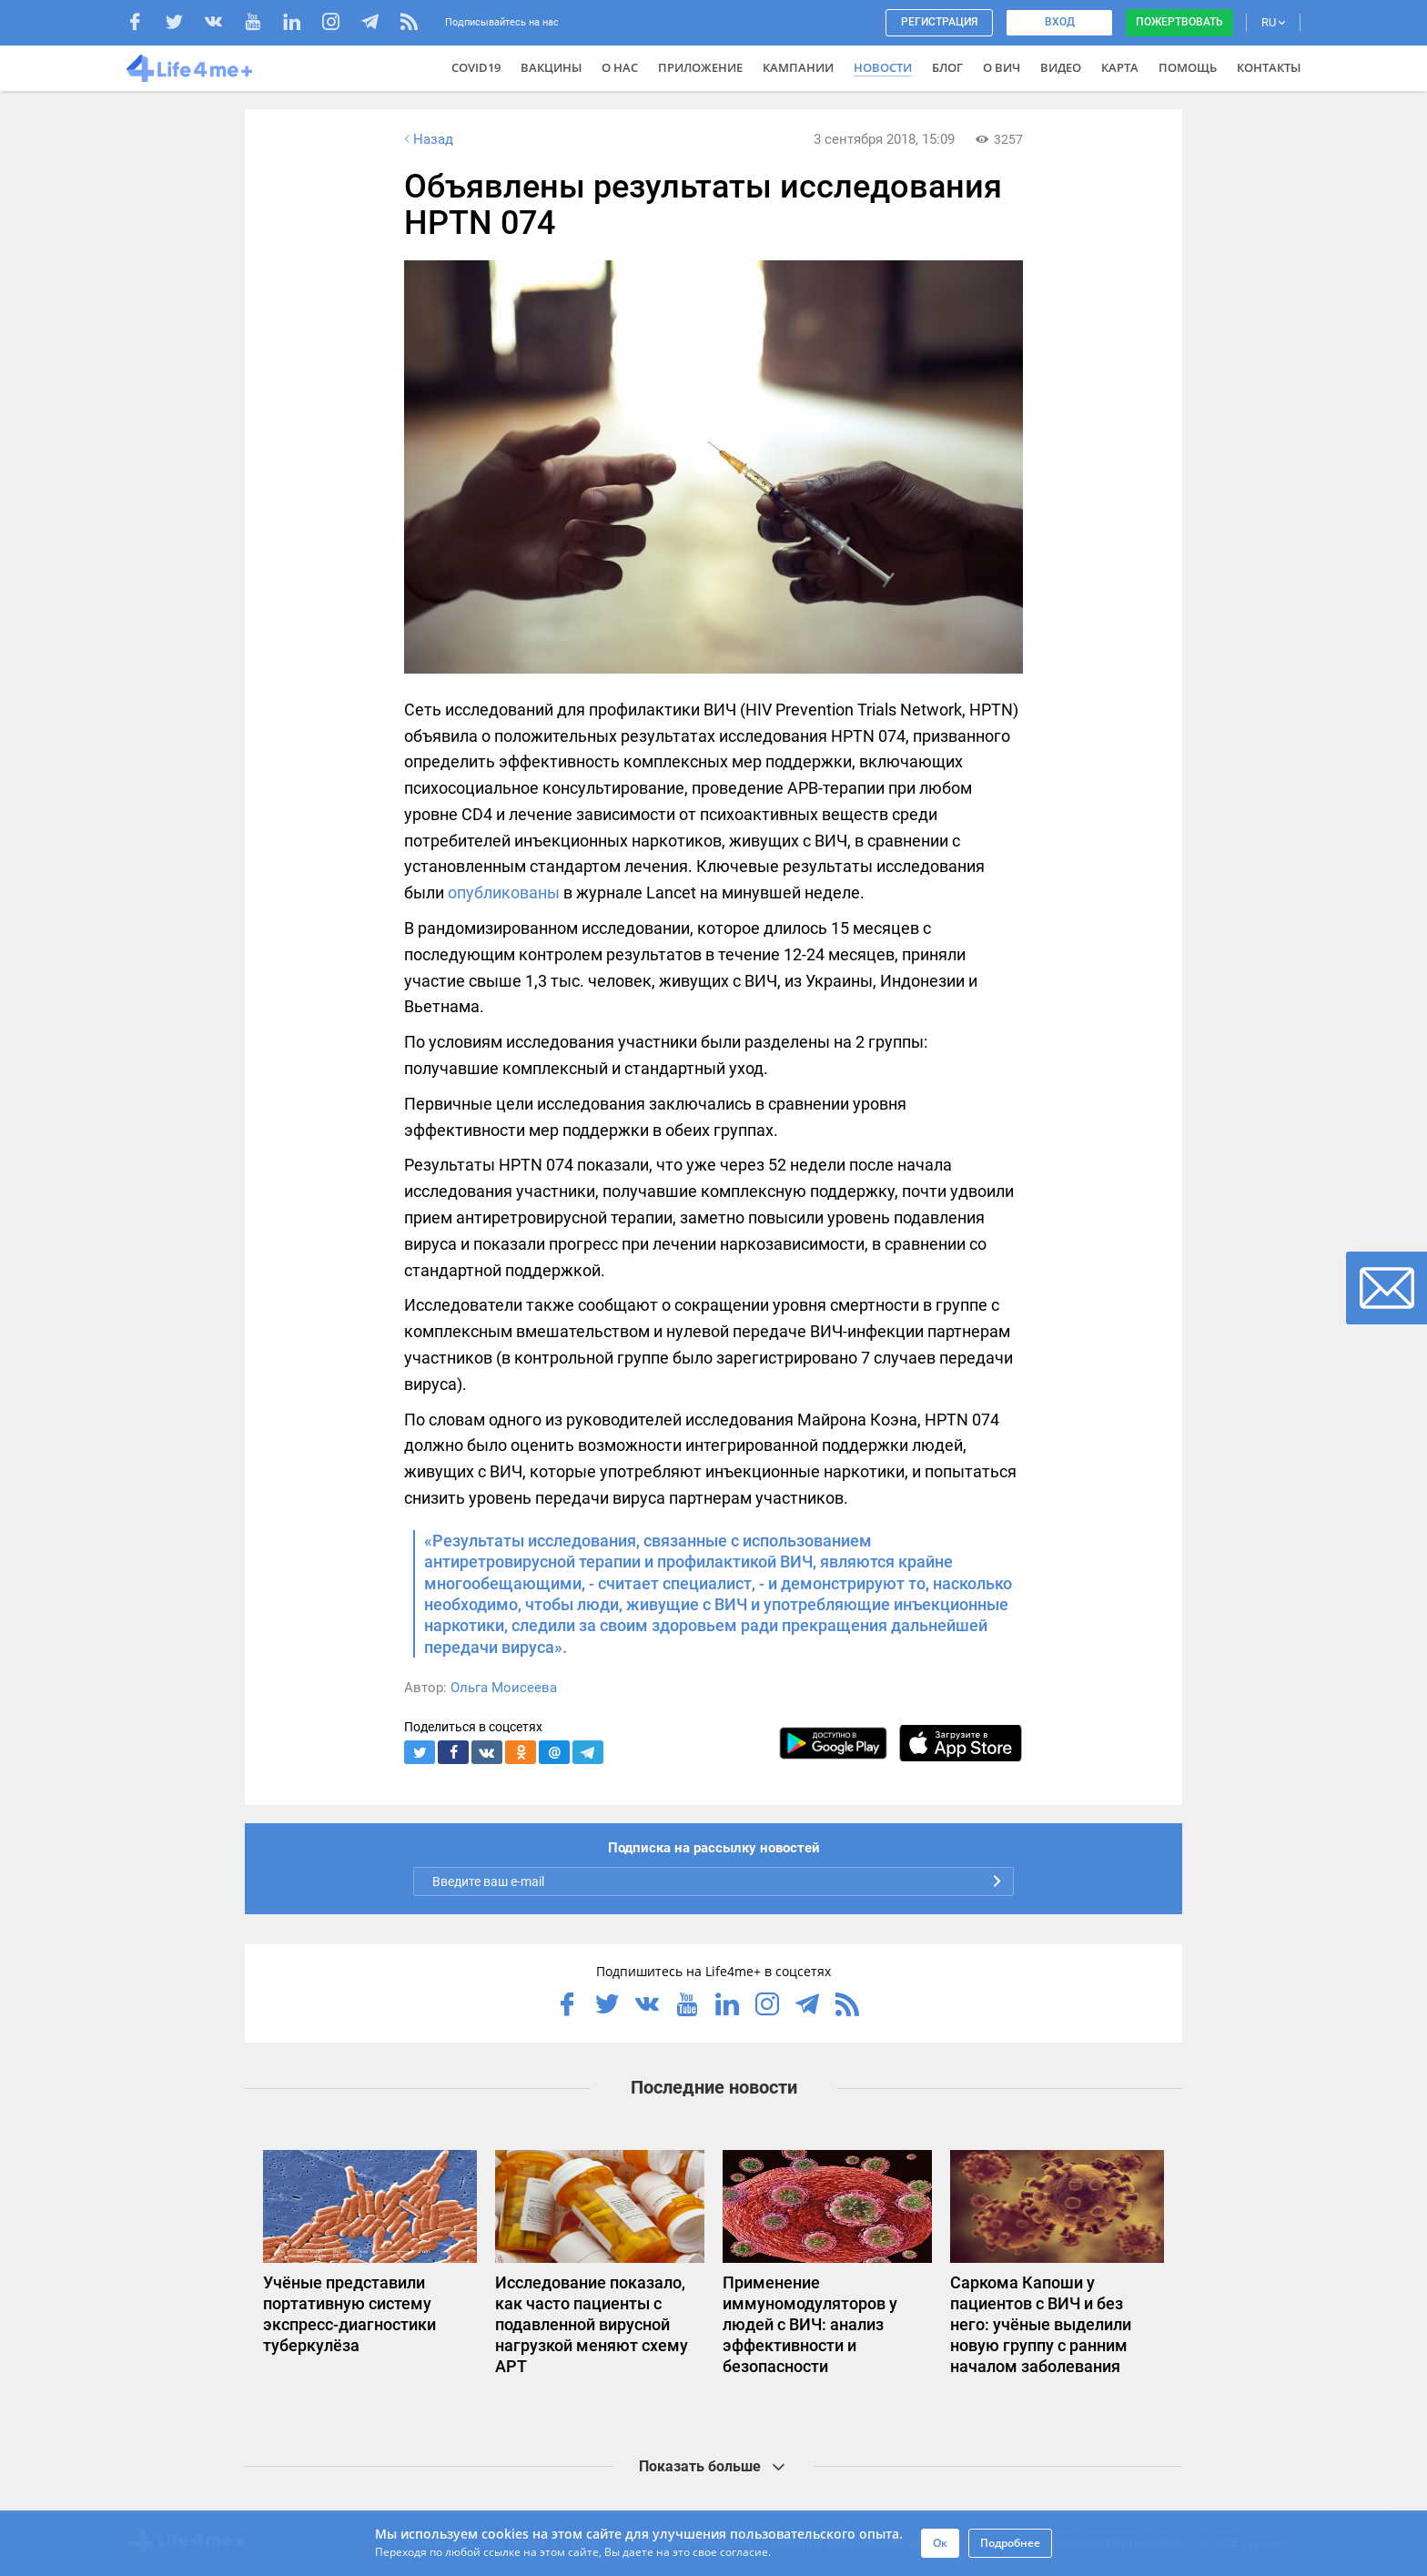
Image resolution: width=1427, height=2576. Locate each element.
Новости (883, 67)
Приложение (700, 67)
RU (1273, 22)
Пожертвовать (1179, 21)
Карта (1120, 67)
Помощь (1188, 67)
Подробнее (1010, 2543)
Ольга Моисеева (503, 1687)
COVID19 (476, 67)
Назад (426, 139)
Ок (940, 2543)
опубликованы (504, 892)
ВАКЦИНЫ (551, 67)
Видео (1060, 67)
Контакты (1268, 67)
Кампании (798, 67)
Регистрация (939, 21)
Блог (947, 67)
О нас (620, 67)
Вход (1060, 21)
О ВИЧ (1001, 67)
